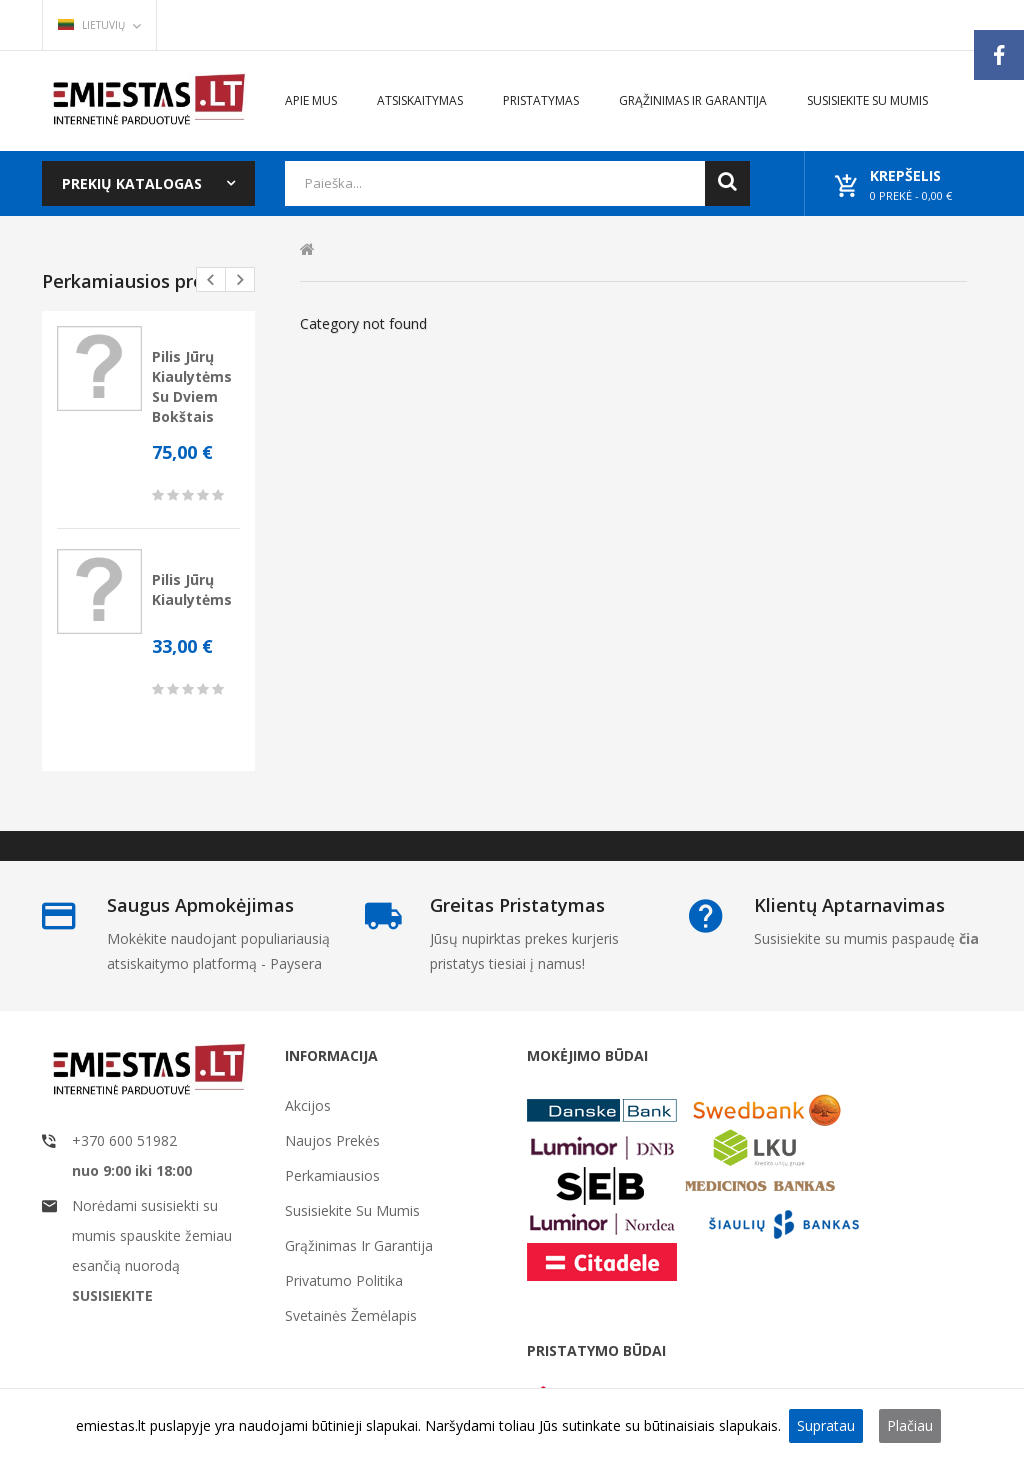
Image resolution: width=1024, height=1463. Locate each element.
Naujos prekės (332, 1140)
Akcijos (308, 1105)
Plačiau (910, 1425)
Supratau (826, 1425)
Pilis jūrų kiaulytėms (192, 589)
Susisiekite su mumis (352, 1210)
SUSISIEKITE (112, 1295)
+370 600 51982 (124, 1140)
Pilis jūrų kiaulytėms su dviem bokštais (192, 386)
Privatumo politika (344, 1280)
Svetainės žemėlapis (351, 1315)
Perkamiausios (332, 1175)
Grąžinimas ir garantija (359, 1245)
